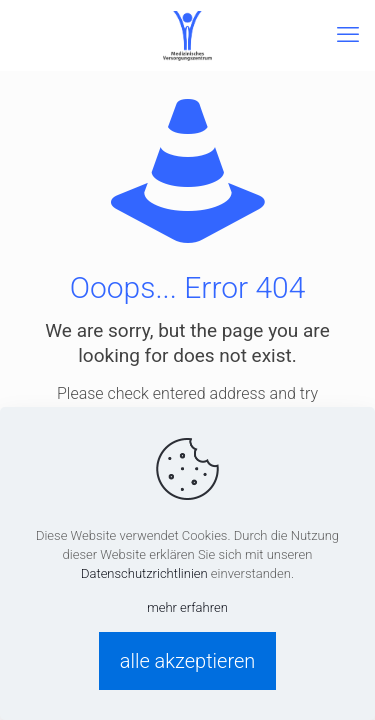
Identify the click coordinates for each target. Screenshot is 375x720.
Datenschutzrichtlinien (144, 573)
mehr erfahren (187, 607)
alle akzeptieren (188, 661)
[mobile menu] (348, 35)
